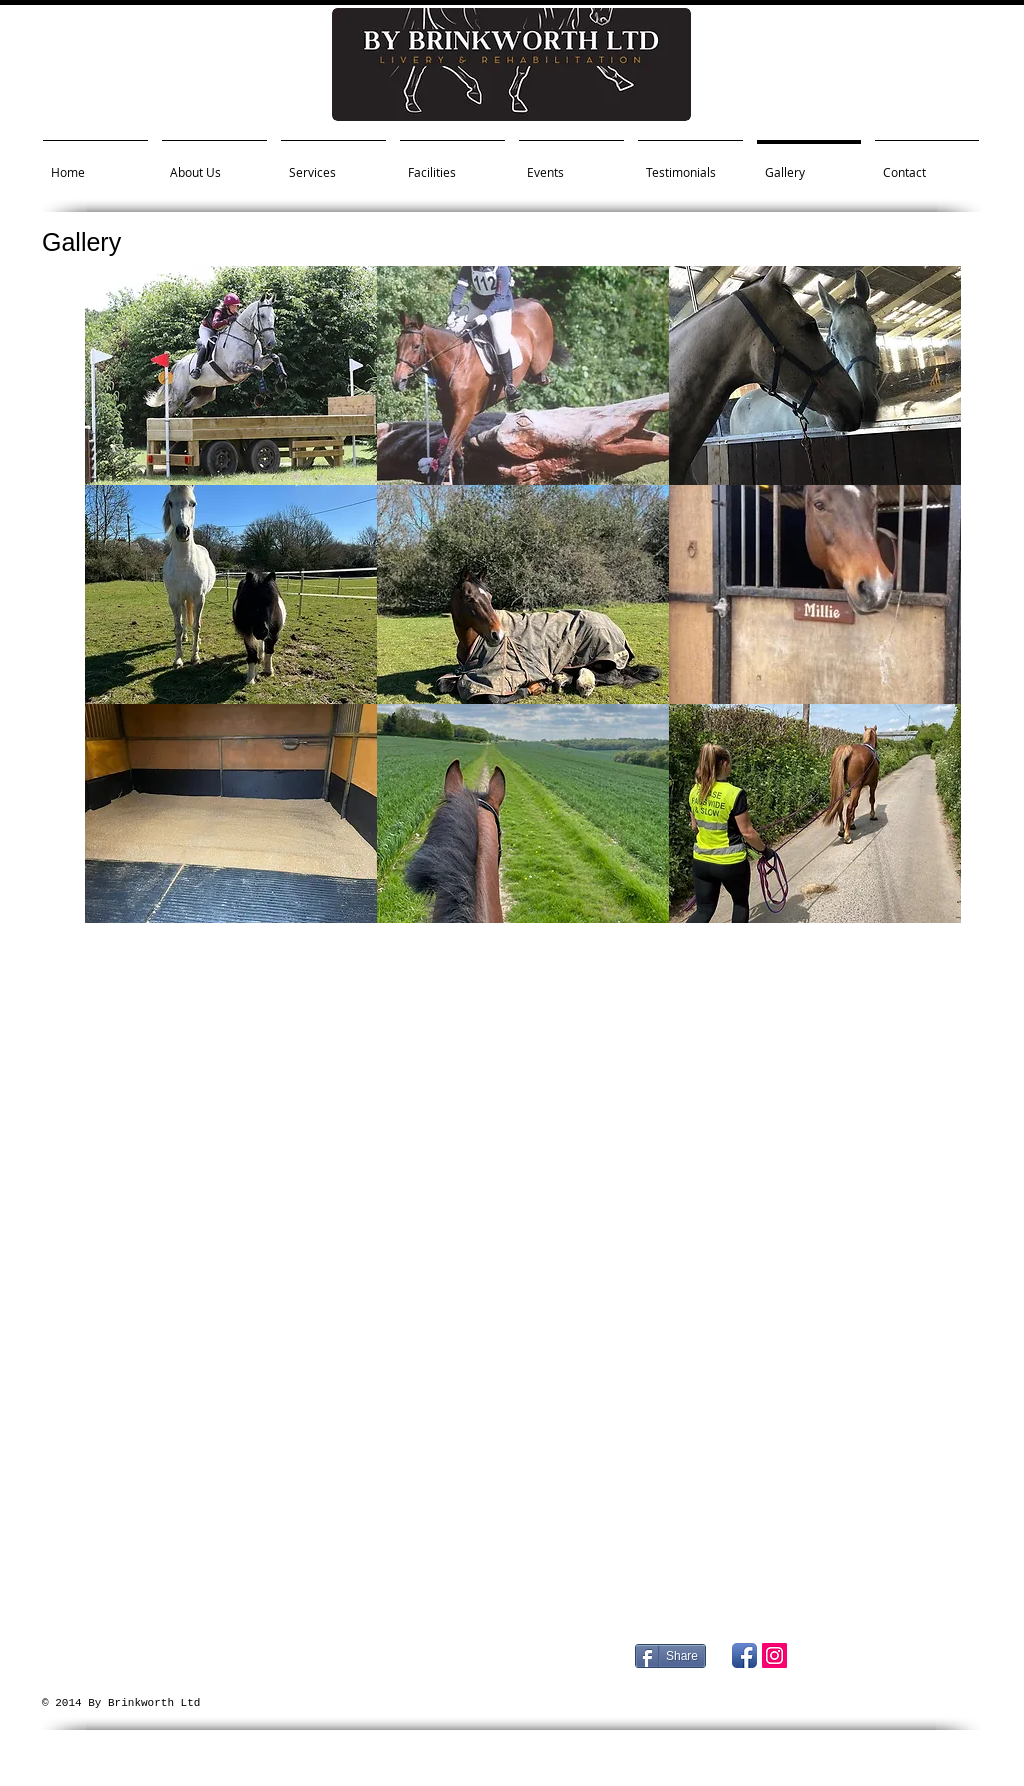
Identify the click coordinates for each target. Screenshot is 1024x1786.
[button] (231, 375)
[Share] (670, 1656)
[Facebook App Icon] (744, 1655)
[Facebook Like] (857, 1694)
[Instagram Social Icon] (774, 1655)
